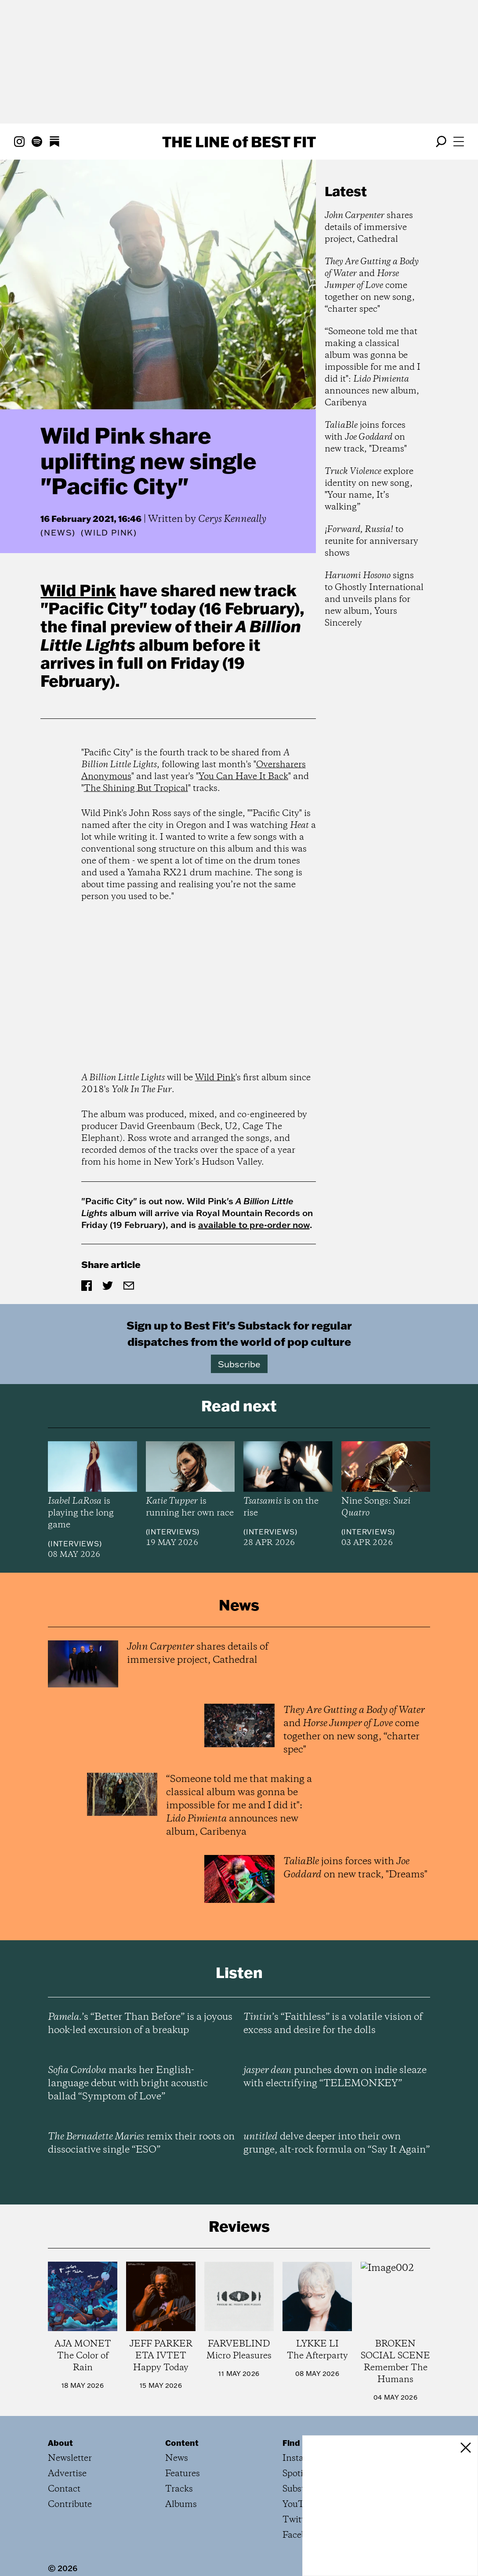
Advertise (67, 2474)
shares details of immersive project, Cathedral (369, 227)
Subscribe (239, 1364)
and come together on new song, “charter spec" (372, 285)
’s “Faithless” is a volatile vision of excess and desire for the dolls (333, 2024)
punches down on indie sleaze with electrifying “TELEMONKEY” (335, 2077)
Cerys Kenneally (232, 519)
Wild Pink (78, 590)
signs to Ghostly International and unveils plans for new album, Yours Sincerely (374, 599)
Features (182, 2474)
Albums (181, 2504)
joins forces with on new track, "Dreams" (366, 437)
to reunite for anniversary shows (371, 541)
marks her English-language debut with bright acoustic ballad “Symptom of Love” (128, 2083)
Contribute (70, 2504)
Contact (64, 2489)
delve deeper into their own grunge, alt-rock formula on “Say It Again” (336, 2143)
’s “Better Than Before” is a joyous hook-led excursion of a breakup (140, 2024)
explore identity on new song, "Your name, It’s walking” (369, 489)
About (60, 2443)
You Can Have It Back (243, 777)
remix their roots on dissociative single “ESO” (141, 2143)
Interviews (75, 1543)
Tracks (179, 2489)
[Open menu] (458, 141)
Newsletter (70, 2458)
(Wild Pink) (109, 532)
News (58, 533)
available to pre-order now (254, 1224)
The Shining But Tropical (136, 788)
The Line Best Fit (239, 141)
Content (182, 2443)
